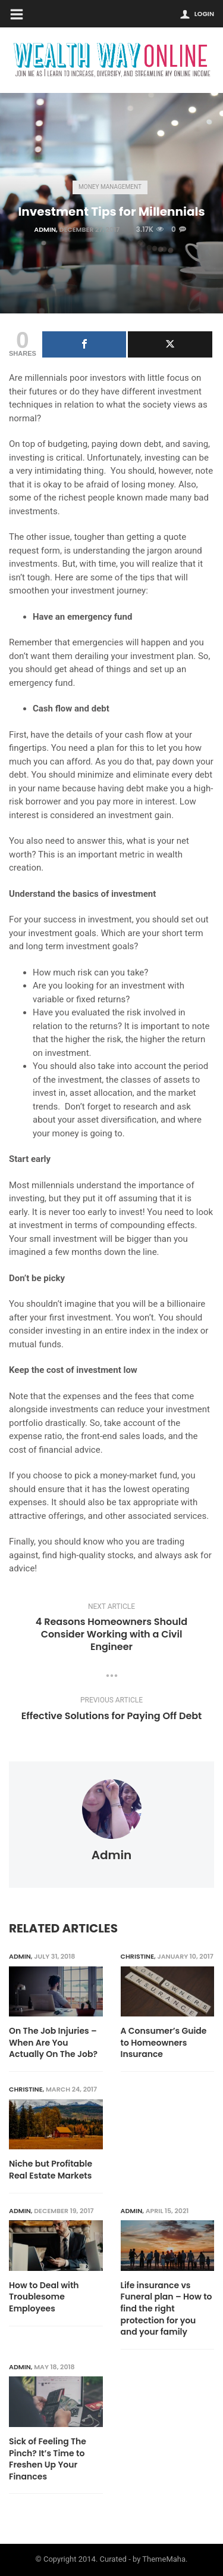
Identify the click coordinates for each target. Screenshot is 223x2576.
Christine (138, 1956)
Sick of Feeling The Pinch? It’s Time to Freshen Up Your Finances (47, 2459)
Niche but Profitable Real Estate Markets (50, 2170)
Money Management (110, 187)
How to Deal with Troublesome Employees (44, 2297)
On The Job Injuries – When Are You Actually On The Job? (53, 2042)
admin (45, 229)
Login (204, 13)
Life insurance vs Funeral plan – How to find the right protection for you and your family (166, 2309)
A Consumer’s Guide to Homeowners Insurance (164, 2042)
